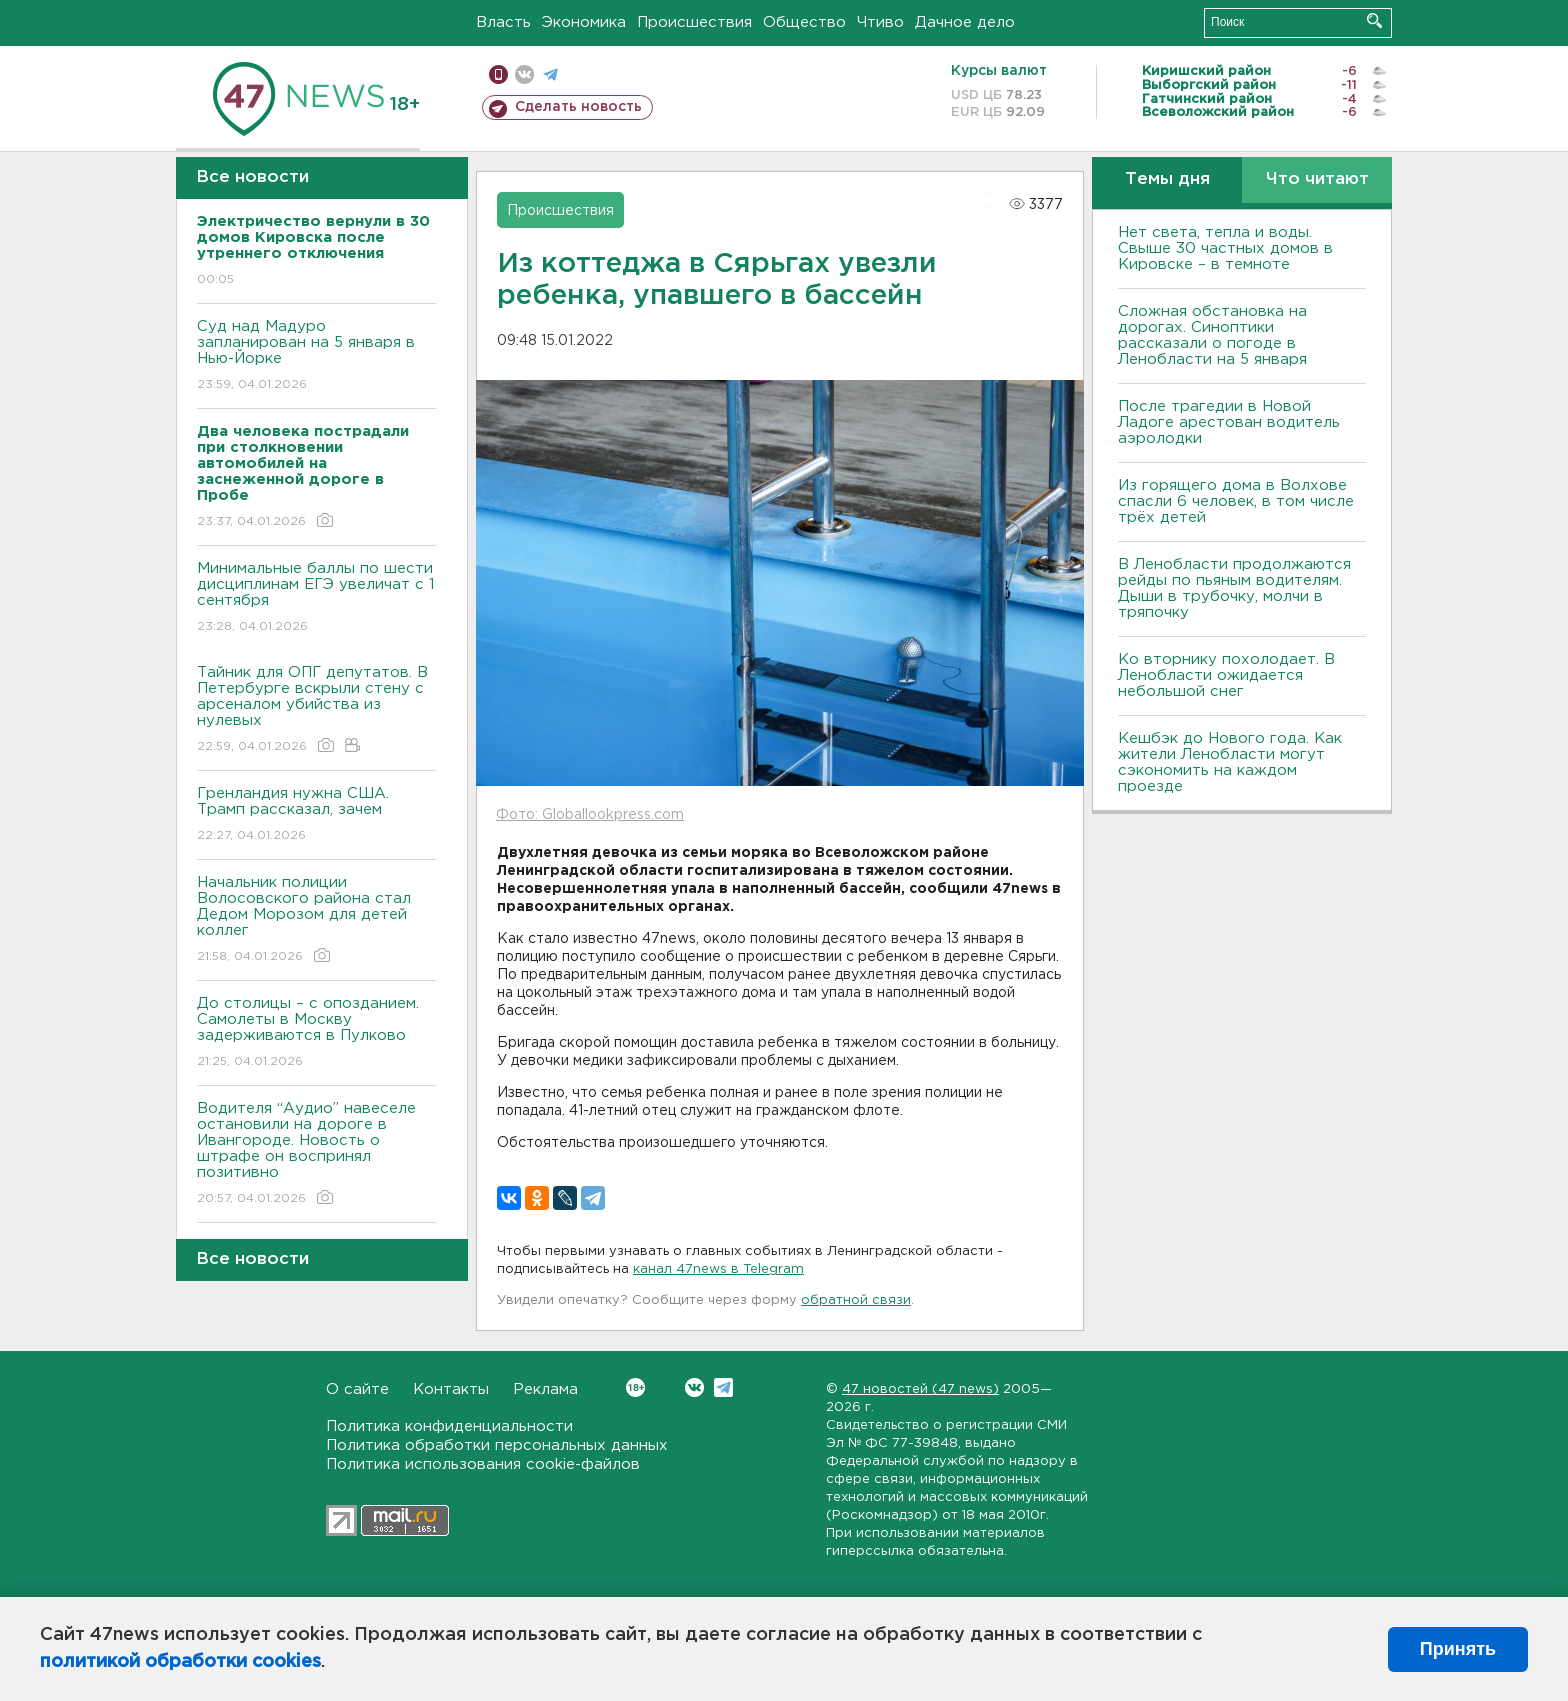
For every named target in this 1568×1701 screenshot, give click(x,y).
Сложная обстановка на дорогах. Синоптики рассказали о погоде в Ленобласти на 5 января (1212, 335)
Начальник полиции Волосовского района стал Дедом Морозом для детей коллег (316, 920)
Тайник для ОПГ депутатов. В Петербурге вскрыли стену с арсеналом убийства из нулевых (316, 710)
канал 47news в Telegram (718, 1269)
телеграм (550, 74)
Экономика (584, 22)
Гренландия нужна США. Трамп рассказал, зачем (316, 815)
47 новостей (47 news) (920, 1389)
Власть (503, 22)
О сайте (357, 1389)
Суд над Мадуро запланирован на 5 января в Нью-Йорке (316, 356)
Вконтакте (635, 1387)
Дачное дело (965, 22)
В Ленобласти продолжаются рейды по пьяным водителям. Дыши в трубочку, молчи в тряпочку (1234, 588)
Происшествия (694, 22)
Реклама (545, 1389)
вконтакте (524, 74)
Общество (804, 22)
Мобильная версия (498, 74)
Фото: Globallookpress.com (590, 815)
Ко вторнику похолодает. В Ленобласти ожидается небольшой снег (1226, 675)
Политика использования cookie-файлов (483, 1464)
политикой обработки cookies (180, 1662)
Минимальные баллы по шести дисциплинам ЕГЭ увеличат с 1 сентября (316, 598)
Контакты (451, 1389)
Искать (1374, 20)
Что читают (1317, 179)
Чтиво (880, 22)
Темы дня (1167, 179)
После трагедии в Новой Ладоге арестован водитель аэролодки (1229, 422)
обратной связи (856, 1300)
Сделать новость (578, 107)
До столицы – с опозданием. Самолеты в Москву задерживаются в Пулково (316, 1033)
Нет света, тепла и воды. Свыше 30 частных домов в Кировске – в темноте (1225, 248)
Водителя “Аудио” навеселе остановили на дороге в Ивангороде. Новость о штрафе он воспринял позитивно (316, 1154)
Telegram (723, 1387)
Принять (1458, 1649)
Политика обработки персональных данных (497, 1445)
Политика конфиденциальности (449, 1426)
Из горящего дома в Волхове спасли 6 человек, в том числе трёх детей (1236, 501)
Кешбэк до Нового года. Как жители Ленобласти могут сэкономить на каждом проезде (1230, 762)
